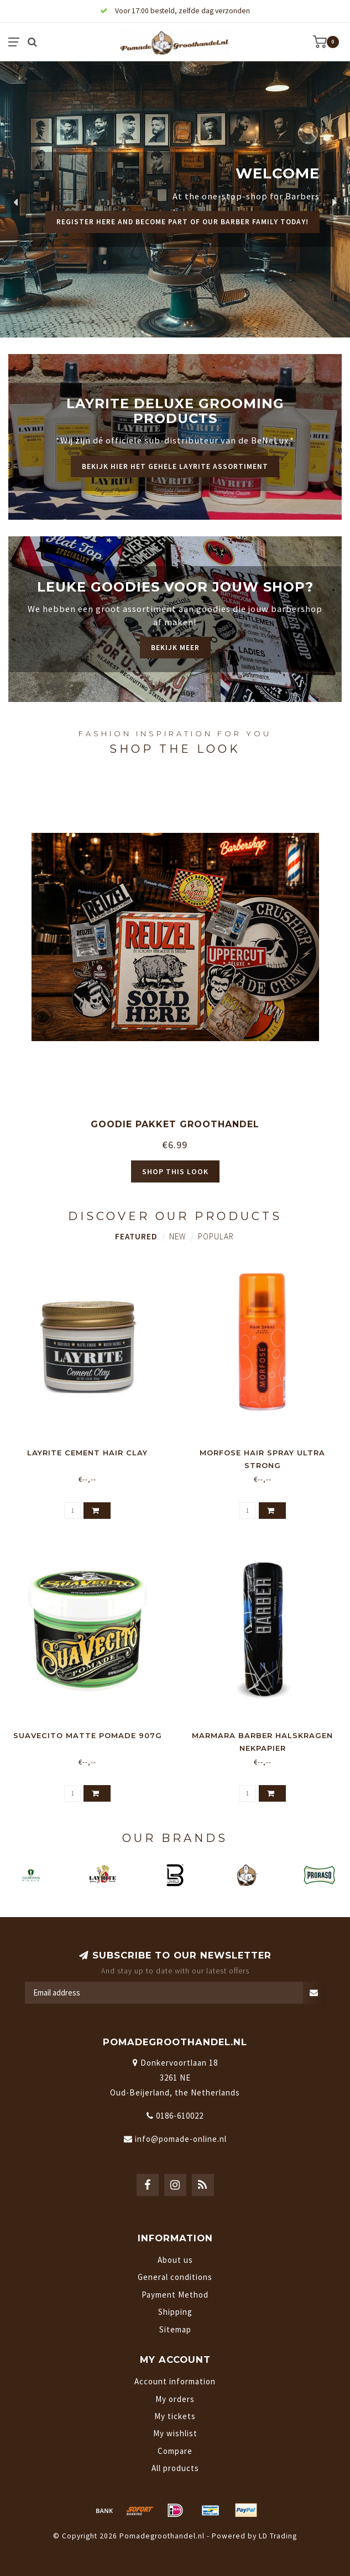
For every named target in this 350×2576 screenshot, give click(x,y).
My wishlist (175, 2433)
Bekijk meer (175, 647)
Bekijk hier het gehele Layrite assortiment (175, 466)
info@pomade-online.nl (181, 2139)
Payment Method (175, 2294)
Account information (175, 2381)
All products (175, 2468)
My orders (175, 2399)
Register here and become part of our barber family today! (182, 221)
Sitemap (175, 2329)
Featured (136, 1236)
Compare (175, 2451)
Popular (216, 1236)
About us (175, 2260)
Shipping (175, 2311)
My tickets (175, 2416)
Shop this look (175, 1171)
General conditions (175, 2277)
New (177, 1236)
